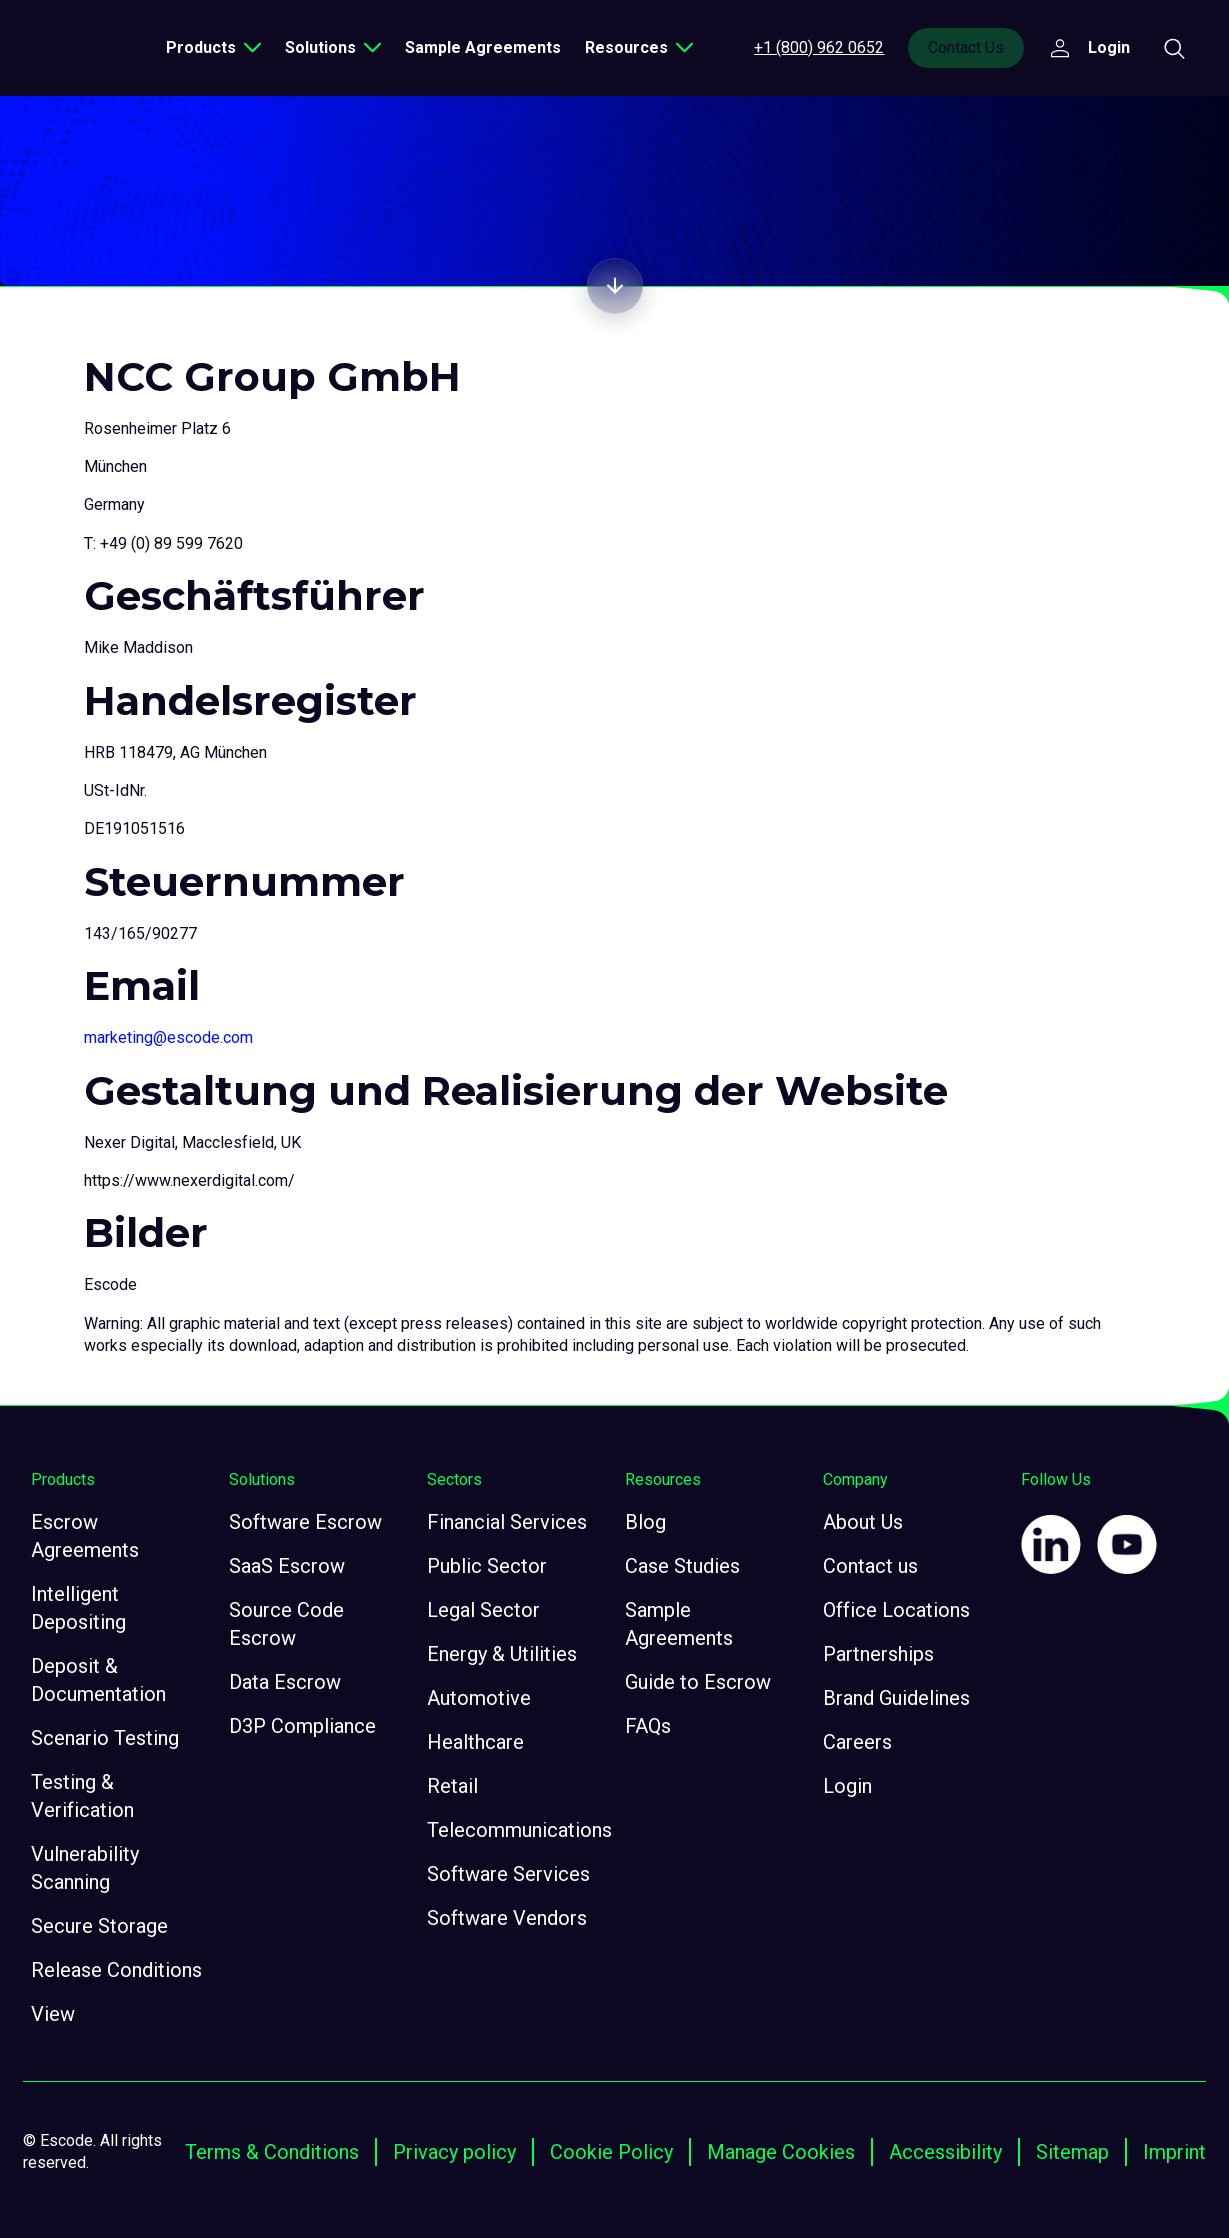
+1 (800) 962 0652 (819, 47)
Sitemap (1072, 2152)
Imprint (1174, 2152)
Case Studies (682, 1566)
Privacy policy (454, 2152)
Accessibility (945, 2152)
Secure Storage (99, 1926)
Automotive (479, 1698)
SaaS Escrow (287, 1566)
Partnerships (878, 1654)
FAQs (648, 1726)
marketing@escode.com (168, 1037)
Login (847, 1786)
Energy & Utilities (502, 1654)
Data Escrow (285, 1682)
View (53, 2014)
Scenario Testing (105, 1738)
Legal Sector (483, 1610)
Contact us (870, 1566)
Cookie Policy (611, 2152)
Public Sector (487, 1566)
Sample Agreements (483, 47)
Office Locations (896, 1610)
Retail (452, 1786)
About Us (863, 1522)
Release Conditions (116, 1970)
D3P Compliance (302, 1726)
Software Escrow (305, 1522)
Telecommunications (519, 1830)
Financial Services (507, 1522)
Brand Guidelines (896, 1698)
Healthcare (475, 1742)
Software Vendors (507, 1918)
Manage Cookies (781, 2152)
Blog (645, 1522)
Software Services (508, 1874)
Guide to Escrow (698, 1682)
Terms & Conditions (272, 2152)
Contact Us (966, 47)
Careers (857, 1742)
